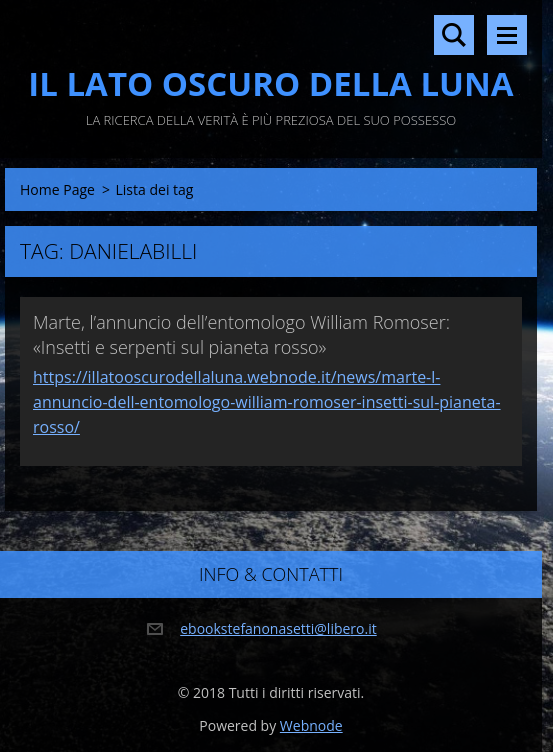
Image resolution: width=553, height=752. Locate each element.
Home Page (57, 189)
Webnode (311, 725)
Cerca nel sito (454, 35)
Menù (507, 35)
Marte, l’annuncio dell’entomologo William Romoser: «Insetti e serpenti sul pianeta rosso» (241, 334)
